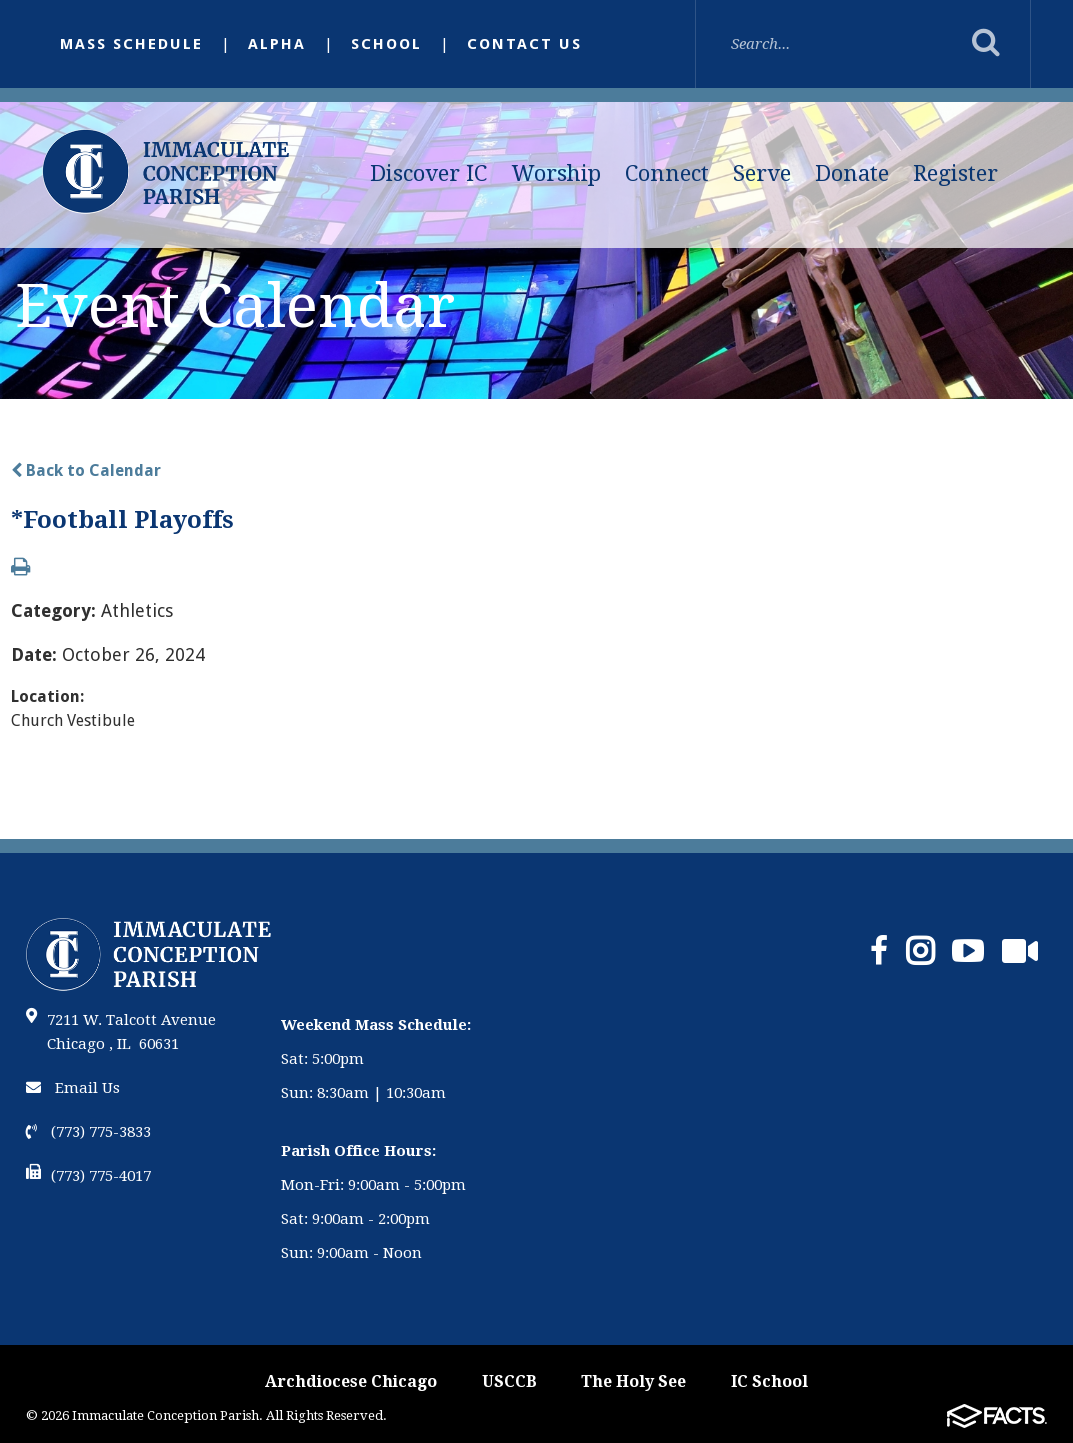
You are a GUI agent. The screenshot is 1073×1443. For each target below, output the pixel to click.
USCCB (509, 1381)
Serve (762, 173)
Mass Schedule (131, 44)
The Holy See (633, 1381)
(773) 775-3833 (88, 1132)
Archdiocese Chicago (351, 1381)
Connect (667, 173)
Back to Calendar (86, 470)
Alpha (277, 44)
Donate (852, 173)
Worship (556, 173)
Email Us (73, 1088)
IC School (769, 1381)
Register (955, 173)
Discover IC (428, 173)
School (386, 44)
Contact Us (524, 44)
